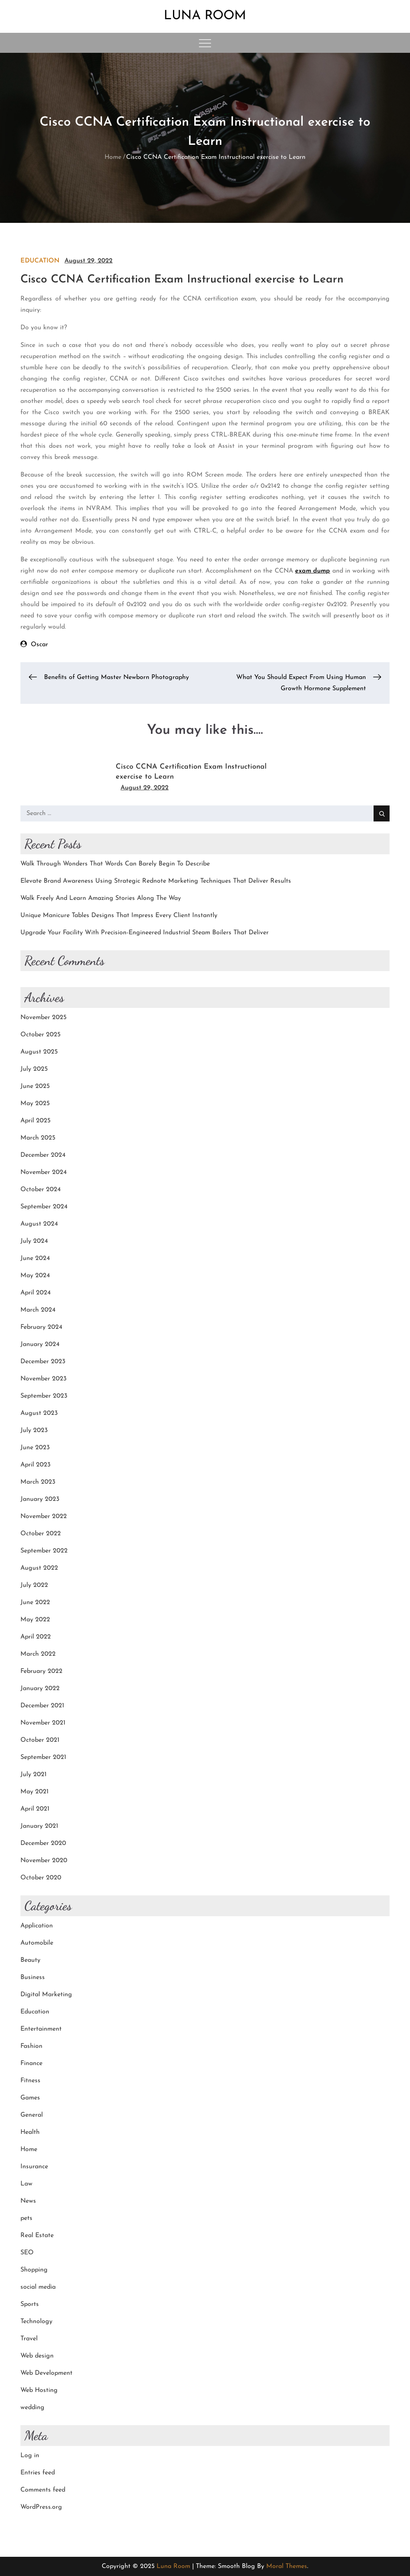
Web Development (46, 2373)
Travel (29, 2339)
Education (40, 261)
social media (38, 2287)
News (28, 2201)
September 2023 (43, 1396)
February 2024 (41, 1327)
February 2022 (41, 1671)
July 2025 (34, 1069)
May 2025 (35, 1103)
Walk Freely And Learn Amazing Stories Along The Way (100, 898)
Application (36, 1926)
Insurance (34, 2166)
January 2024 (40, 1344)
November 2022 (43, 1516)
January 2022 (40, 1688)
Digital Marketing (46, 1994)
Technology (36, 2321)
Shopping (34, 2270)
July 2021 (33, 1774)
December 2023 (42, 1361)
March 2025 (37, 1138)
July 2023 (34, 1430)
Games (30, 2098)
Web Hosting (39, 2390)
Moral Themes (286, 2566)
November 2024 (43, 1172)
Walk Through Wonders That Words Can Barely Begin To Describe (115, 864)
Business (32, 1977)
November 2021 (42, 1723)
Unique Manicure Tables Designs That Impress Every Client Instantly (118, 915)
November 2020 (43, 1860)
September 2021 (43, 1757)
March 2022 (38, 1654)
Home (28, 2149)
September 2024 (44, 1207)
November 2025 (43, 1017)
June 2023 (35, 1447)
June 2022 (35, 1602)
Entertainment (41, 2029)
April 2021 (34, 1809)
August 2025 (39, 1052)
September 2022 (44, 1551)
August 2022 (39, 1568)
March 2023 (37, 1482)
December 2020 (43, 1843)
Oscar (39, 644)
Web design (37, 2356)
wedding (32, 2407)
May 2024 (35, 1275)
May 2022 (35, 1620)
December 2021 (42, 1706)
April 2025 (35, 1121)
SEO (27, 2252)
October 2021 (39, 1740)
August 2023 (39, 1413)
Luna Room (205, 16)
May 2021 (34, 1792)
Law (26, 2184)
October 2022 (40, 1533)
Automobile (36, 1943)
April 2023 (35, 1465)
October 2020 (40, 1878)
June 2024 (35, 1258)
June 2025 (35, 1086)
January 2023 (39, 1499)
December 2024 (43, 1155)
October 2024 (40, 1189)
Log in (29, 2455)
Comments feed (42, 2490)
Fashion (31, 2046)
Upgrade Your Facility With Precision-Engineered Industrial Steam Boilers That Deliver (144, 932)
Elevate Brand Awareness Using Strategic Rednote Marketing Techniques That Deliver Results (155, 881)
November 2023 (43, 1379)
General (31, 2115)
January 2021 (39, 1826)
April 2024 (35, 1293)
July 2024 (34, 1241)
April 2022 (35, 1637)
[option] (205, 773)
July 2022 (34, 1585)
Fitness (30, 2080)
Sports (29, 2304)
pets (26, 2218)
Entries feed (37, 2473)
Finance (31, 2063)
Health (30, 2132)
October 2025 (40, 1035)
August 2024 (39, 1224)
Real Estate (37, 2235)
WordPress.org (41, 2507)
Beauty (30, 1960)
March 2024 (38, 1310)
